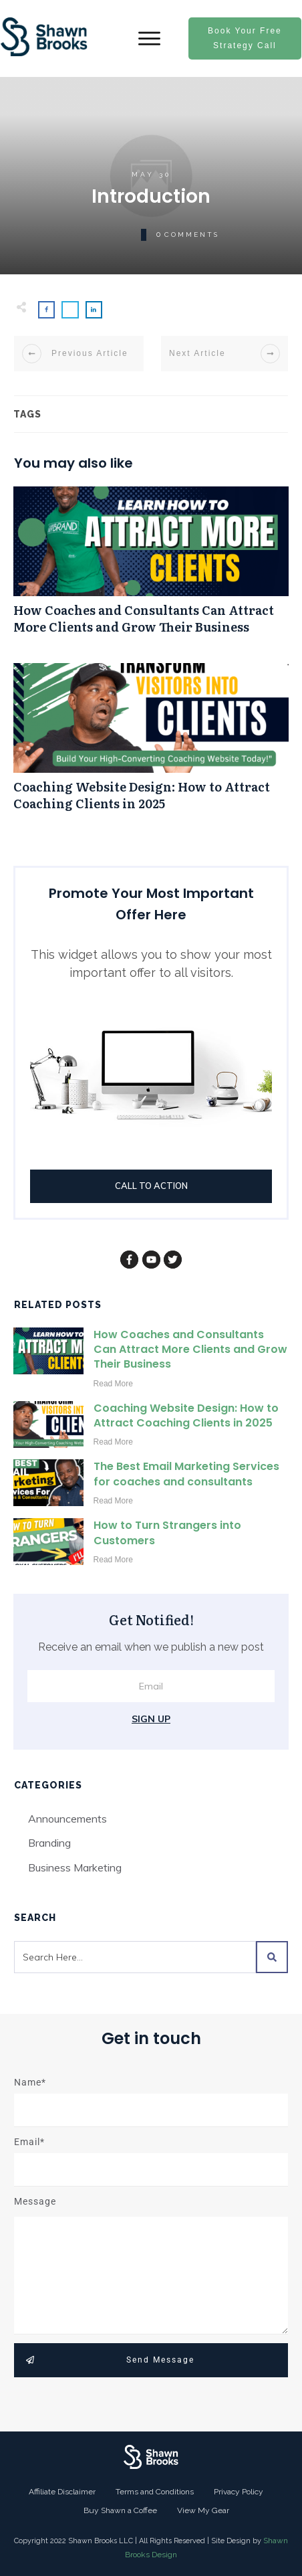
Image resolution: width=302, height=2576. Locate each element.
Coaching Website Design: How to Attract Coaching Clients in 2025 (151, 744)
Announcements (67, 1818)
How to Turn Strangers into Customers (167, 1532)
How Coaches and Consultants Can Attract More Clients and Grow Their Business (151, 567)
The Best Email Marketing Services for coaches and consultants (186, 1474)
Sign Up (151, 1719)
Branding (49, 1842)
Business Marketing (75, 1867)
